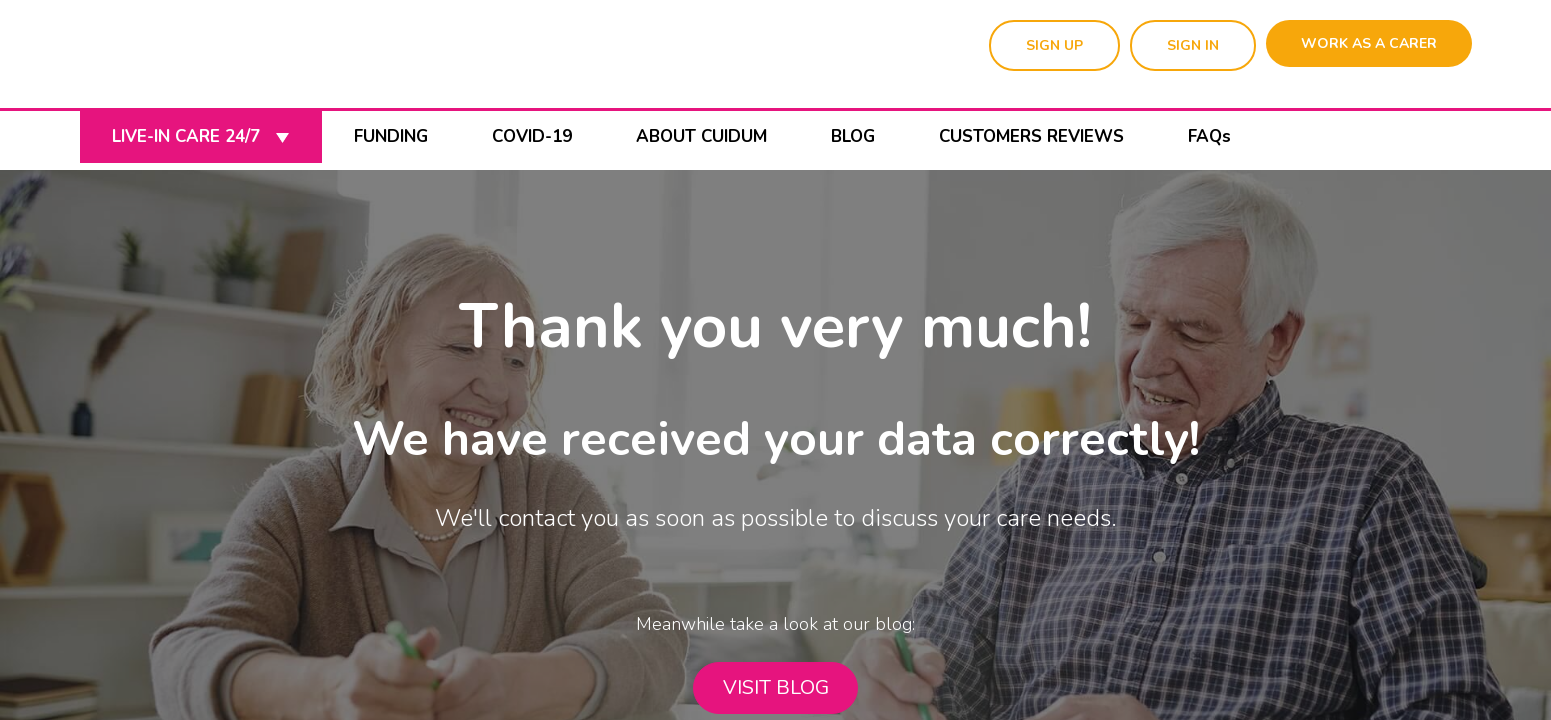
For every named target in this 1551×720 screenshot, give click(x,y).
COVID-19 (532, 136)
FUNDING (391, 136)
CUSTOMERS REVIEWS (1031, 136)
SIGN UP (1054, 45)
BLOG (853, 136)
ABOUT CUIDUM (701, 136)
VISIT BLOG (776, 687)
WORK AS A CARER (1369, 43)
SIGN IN (1193, 45)
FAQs (1209, 136)
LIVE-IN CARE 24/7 (200, 136)
